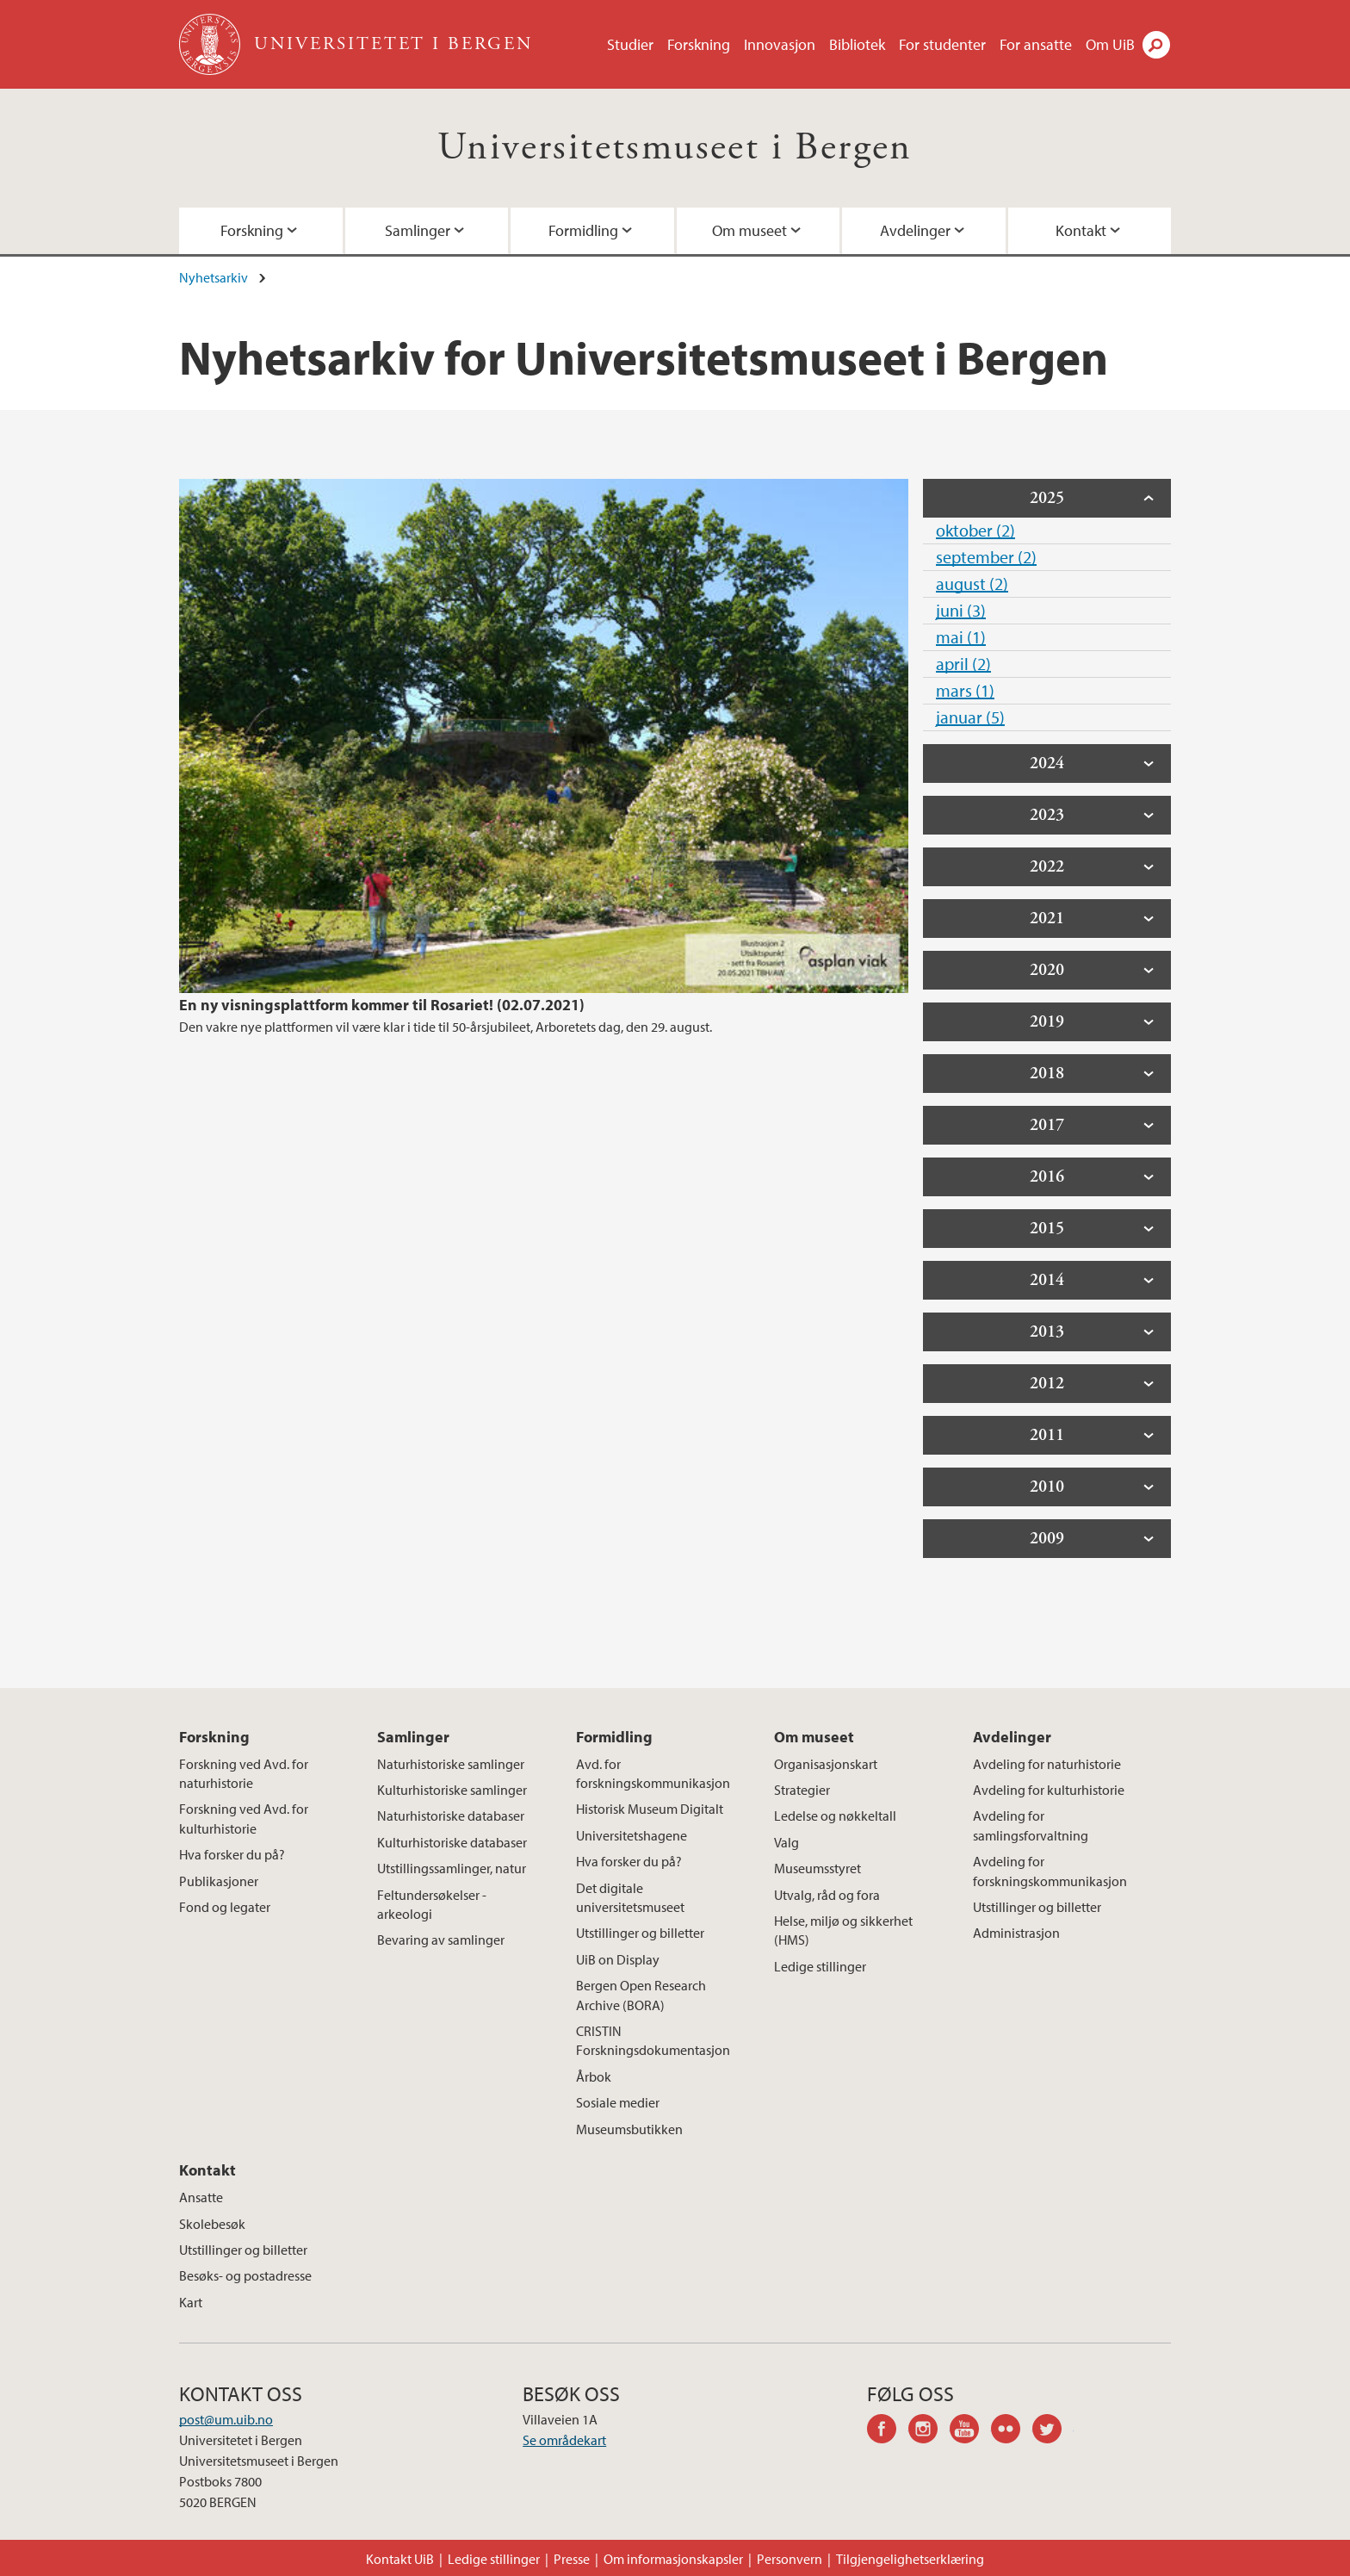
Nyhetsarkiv (213, 277)
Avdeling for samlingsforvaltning (1030, 1825)
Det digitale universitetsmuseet (630, 1897)
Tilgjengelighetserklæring (910, 2558)
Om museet (749, 230)
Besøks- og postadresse (245, 2275)
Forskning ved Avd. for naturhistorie (243, 1773)
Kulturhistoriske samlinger (452, 1789)
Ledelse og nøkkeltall (835, 1815)
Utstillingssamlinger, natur (451, 1868)
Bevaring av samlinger (441, 1939)
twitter (1053, 2431)
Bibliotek (857, 44)
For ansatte (1036, 44)
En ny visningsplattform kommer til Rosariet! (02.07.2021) (382, 1005)
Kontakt (1081, 230)
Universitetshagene (631, 1835)
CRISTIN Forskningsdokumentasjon (653, 2040)
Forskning (698, 44)
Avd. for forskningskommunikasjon (653, 1773)
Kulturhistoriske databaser (452, 1842)
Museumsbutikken (629, 2129)
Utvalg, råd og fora (827, 1894)
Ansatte (201, 2197)
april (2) (963, 663)
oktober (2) (975, 530)
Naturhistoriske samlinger (450, 1763)
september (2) (986, 557)
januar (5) (970, 717)
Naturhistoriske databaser (450, 1815)
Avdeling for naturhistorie (1047, 1763)
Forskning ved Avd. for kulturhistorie (243, 1818)
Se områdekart (564, 2440)
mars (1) (965, 690)
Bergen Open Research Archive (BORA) (641, 1995)
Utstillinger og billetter (640, 1932)
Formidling (583, 230)
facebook (887, 2431)
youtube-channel (970, 2431)
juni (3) (961, 610)
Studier (630, 44)
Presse (572, 2558)
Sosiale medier (618, 2102)
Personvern (789, 2558)
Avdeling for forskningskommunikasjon (1050, 1871)
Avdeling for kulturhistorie (1048, 1789)
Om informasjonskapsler (673, 2558)
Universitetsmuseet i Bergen (675, 147)
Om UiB (1110, 44)
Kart (190, 2302)
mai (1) (961, 637)
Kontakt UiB (400, 2558)
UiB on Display (618, 1959)
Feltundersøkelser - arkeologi (431, 1904)
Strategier (802, 1789)
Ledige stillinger (820, 1966)
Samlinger (417, 230)
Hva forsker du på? (232, 1854)
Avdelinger (915, 230)
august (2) (972, 583)
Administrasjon (1016, 1932)
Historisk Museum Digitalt (649, 1808)
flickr (1011, 2431)
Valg (786, 1842)
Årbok (593, 2076)
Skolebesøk (212, 2223)
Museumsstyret (817, 1868)
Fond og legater (224, 1906)
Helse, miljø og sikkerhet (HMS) (843, 1930)
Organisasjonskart (825, 1763)
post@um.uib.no (226, 2419)
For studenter (942, 44)
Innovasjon (779, 44)
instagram (929, 2431)
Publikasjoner (218, 1881)
